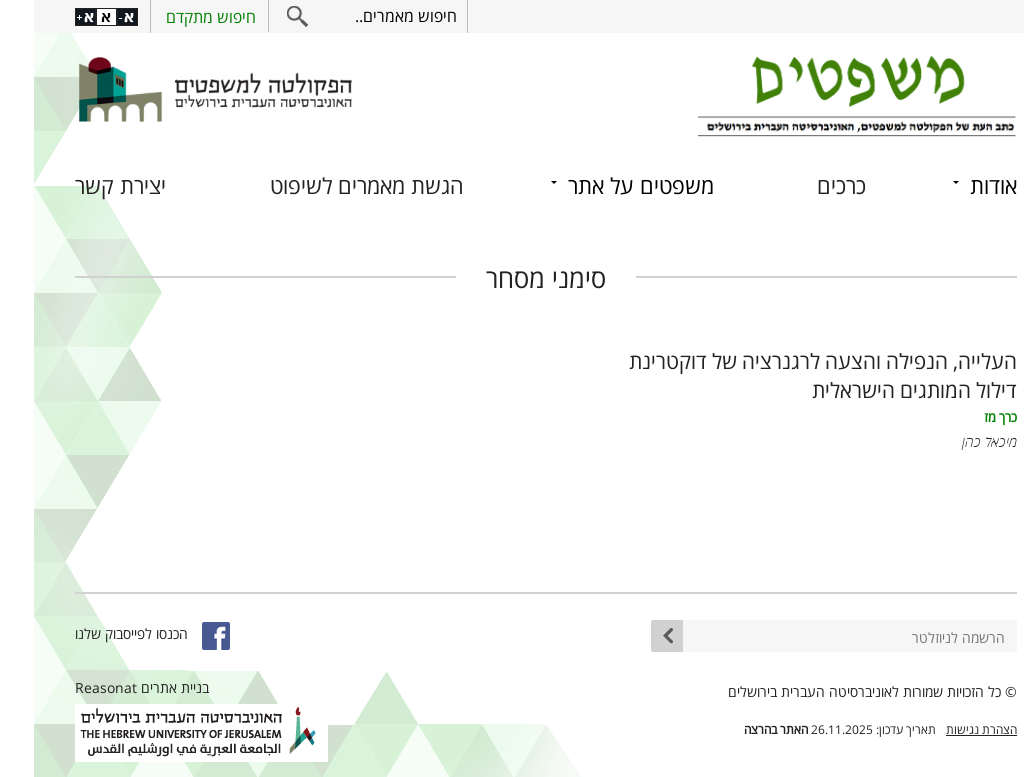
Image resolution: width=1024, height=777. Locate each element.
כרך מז (966, 417)
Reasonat (72, 687)
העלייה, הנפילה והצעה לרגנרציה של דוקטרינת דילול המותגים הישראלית (789, 375)
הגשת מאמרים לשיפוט (333, 185)
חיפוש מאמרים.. (372, 16)
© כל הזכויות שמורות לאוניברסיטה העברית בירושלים (838, 691)
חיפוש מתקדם (177, 17)
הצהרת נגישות (947, 729)
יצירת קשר (86, 185)
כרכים (807, 185)
